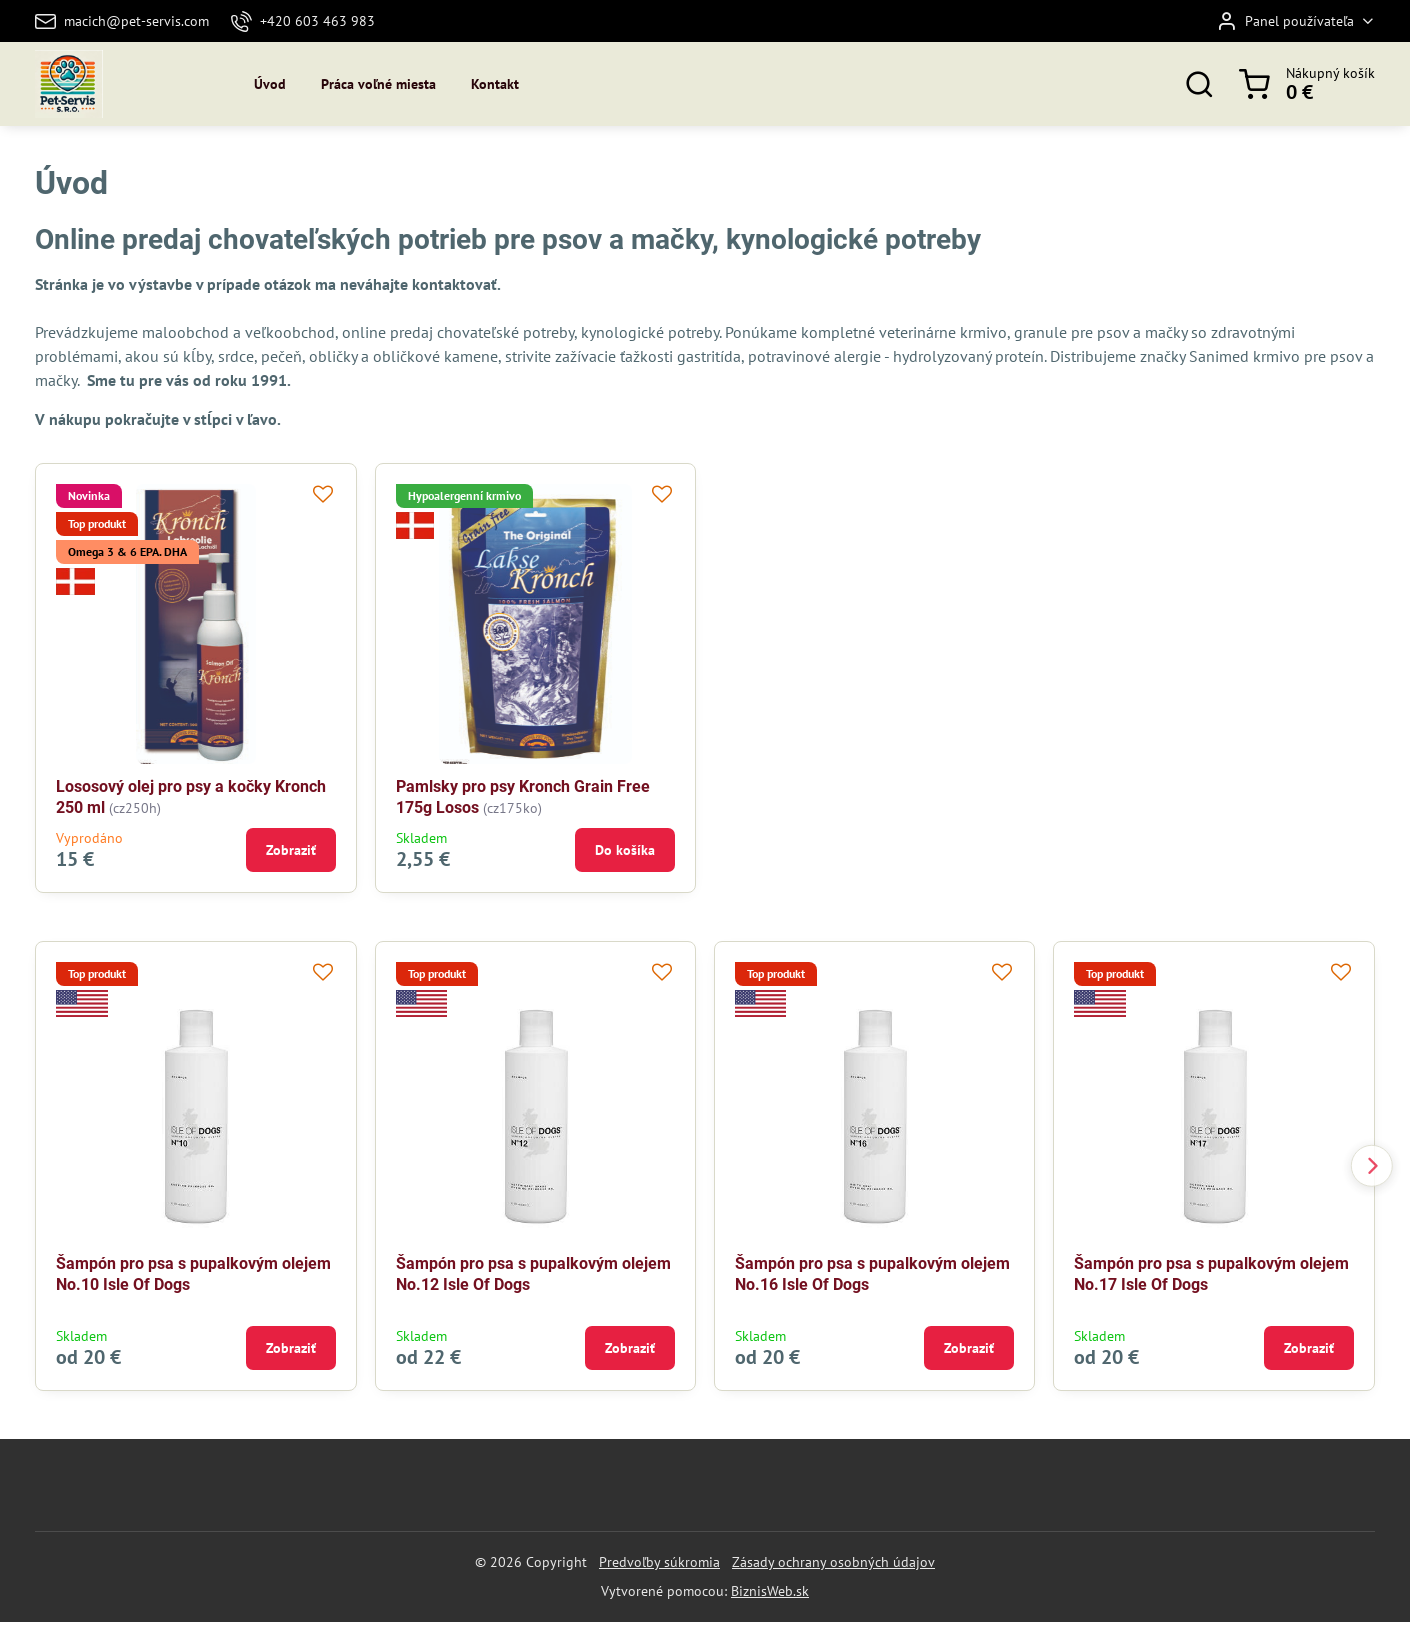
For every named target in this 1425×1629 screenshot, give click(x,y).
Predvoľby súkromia (659, 1562)
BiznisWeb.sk (770, 1591)
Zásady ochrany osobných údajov (833, 1562)
